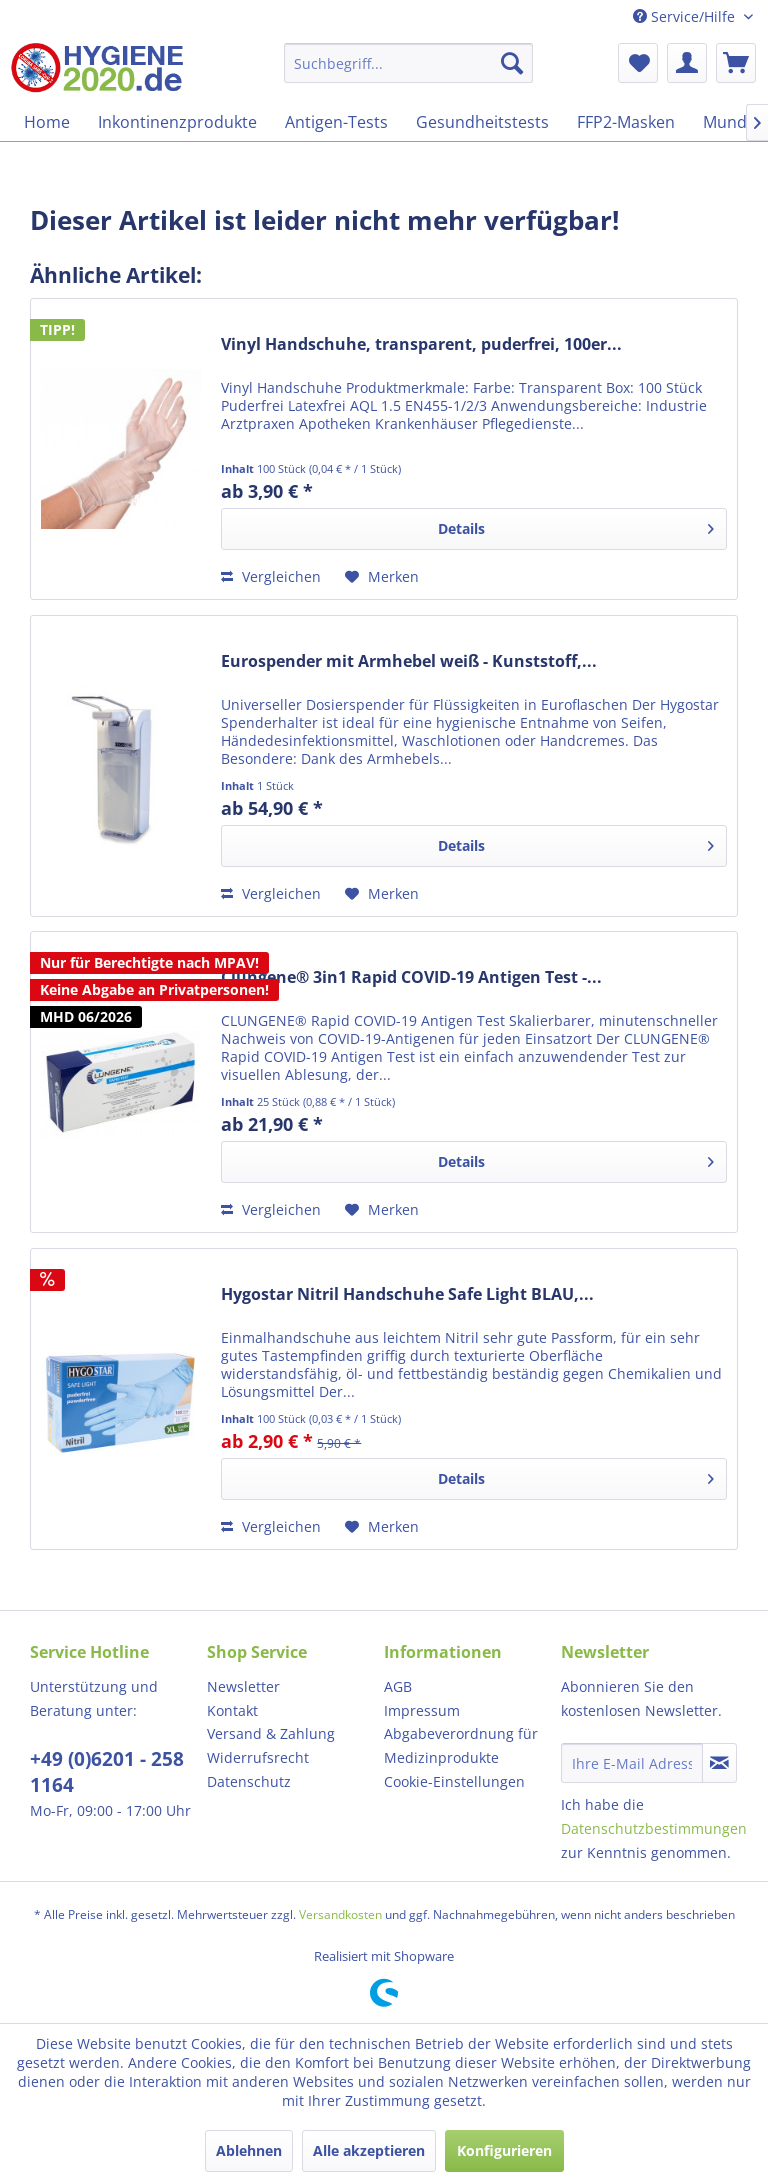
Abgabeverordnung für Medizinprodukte (461, 1745)
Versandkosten (340, 1914)
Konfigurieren (504, 2150)
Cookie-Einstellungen (454, 1781)
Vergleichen (271, 576)
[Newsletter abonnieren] (719, 1763)
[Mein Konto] (687, 63)
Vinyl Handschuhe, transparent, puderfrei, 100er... (421, 344)
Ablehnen (249, 2150)
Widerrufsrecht (258, 1757)
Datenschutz (249, 1781)
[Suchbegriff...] (409, 63)
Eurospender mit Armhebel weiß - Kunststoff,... (409, 661)
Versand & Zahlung (271, 1733)
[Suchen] (512, 63)
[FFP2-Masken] (626, 122)
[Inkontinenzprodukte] (177, 122)
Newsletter (243, 1686)
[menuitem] (409, 63)
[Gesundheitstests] (482, 122)
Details (576, 525)
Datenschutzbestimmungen (654, 1828)
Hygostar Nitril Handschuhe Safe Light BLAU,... (407, 1294)
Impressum (422, 1710)
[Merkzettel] (638, 63)
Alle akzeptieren (369, 2150)
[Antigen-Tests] (336, 122)
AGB (398, 1686)
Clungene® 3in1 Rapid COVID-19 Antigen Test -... (411, 977)
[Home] (47, 122)
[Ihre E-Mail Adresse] (632, 1763)
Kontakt (232, 1710)
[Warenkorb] (736, 63)
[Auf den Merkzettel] (382, 577)
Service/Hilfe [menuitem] (686, 16)
